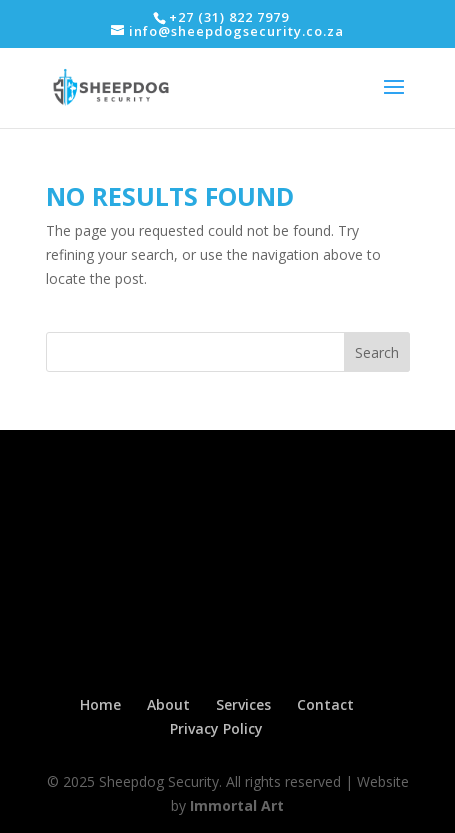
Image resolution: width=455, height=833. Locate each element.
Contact (325, 704)
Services (243, 704)
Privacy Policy (216, 728)
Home (100, 704)
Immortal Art (237, 805)
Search (377, 352)
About (168, 704)
